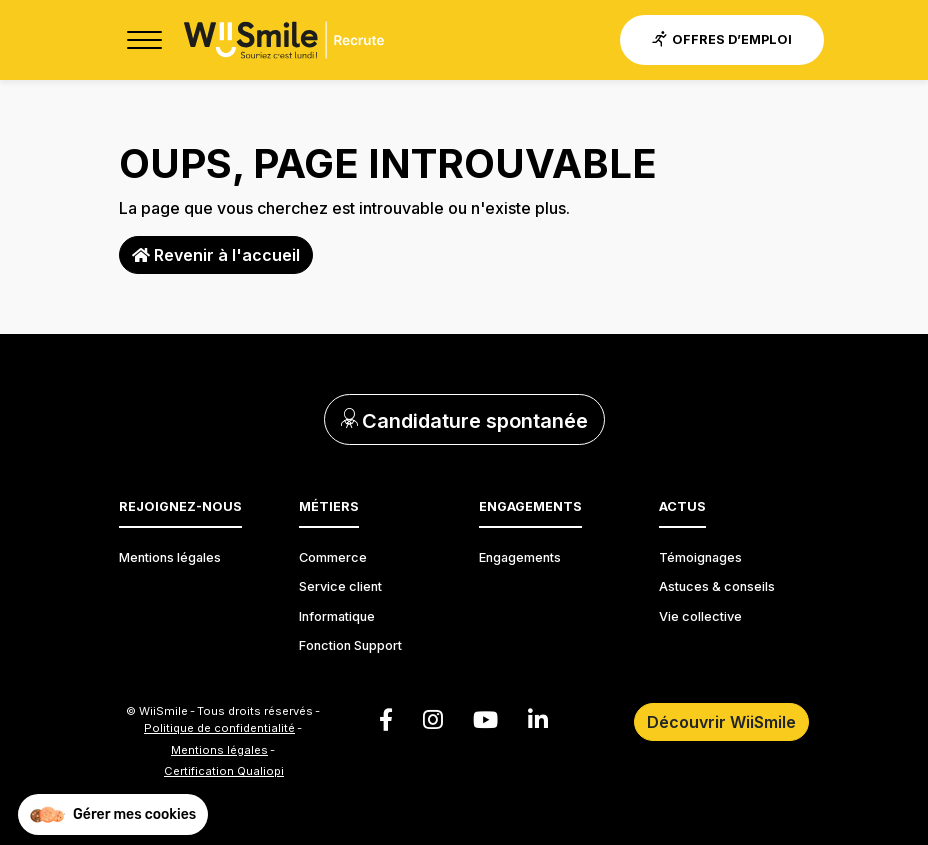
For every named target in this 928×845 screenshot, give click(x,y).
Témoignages (700, 557)
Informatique (337, 616)
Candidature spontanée (464, 421)
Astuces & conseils (717, 586)
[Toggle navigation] (144, 40)
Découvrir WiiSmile (721, 722)
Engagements (520, 557)
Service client (340, 586)
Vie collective (700, 616)
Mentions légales (170, 557)
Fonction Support (350, 645)
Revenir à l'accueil (216, 255)
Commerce (333, 557)
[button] (113, 815)
